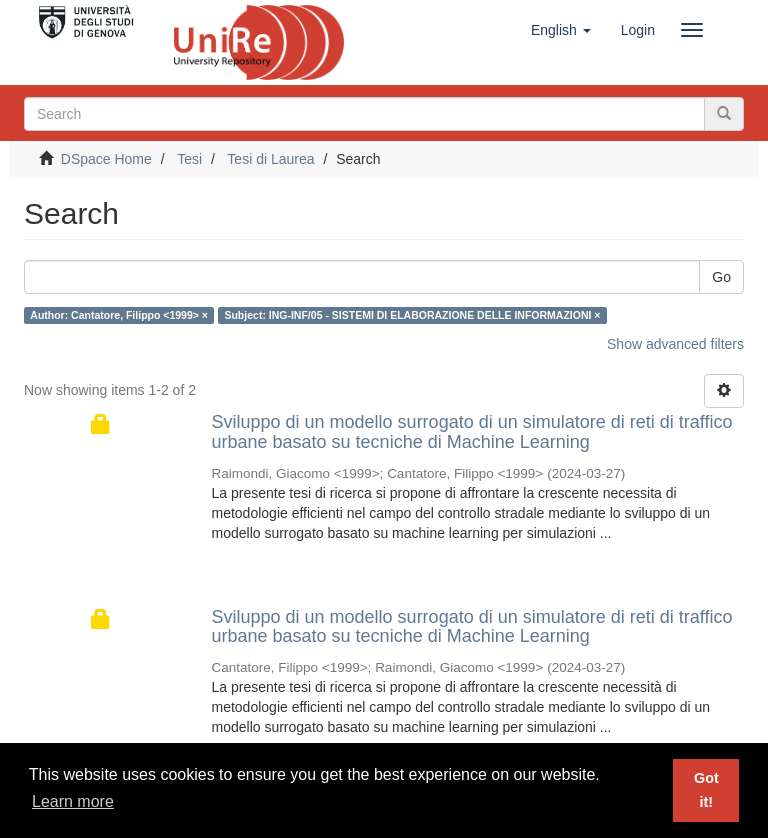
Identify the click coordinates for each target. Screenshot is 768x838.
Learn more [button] (73, 801)
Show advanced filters (675, 344)
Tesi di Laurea (270, 159)
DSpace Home (106, 159)
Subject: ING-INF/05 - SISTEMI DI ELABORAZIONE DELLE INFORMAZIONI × (412, 315)
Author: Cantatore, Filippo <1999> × (119, 315)
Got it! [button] (706, 790)
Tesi (189, 159)
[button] (561, 30)
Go (721, 277)
